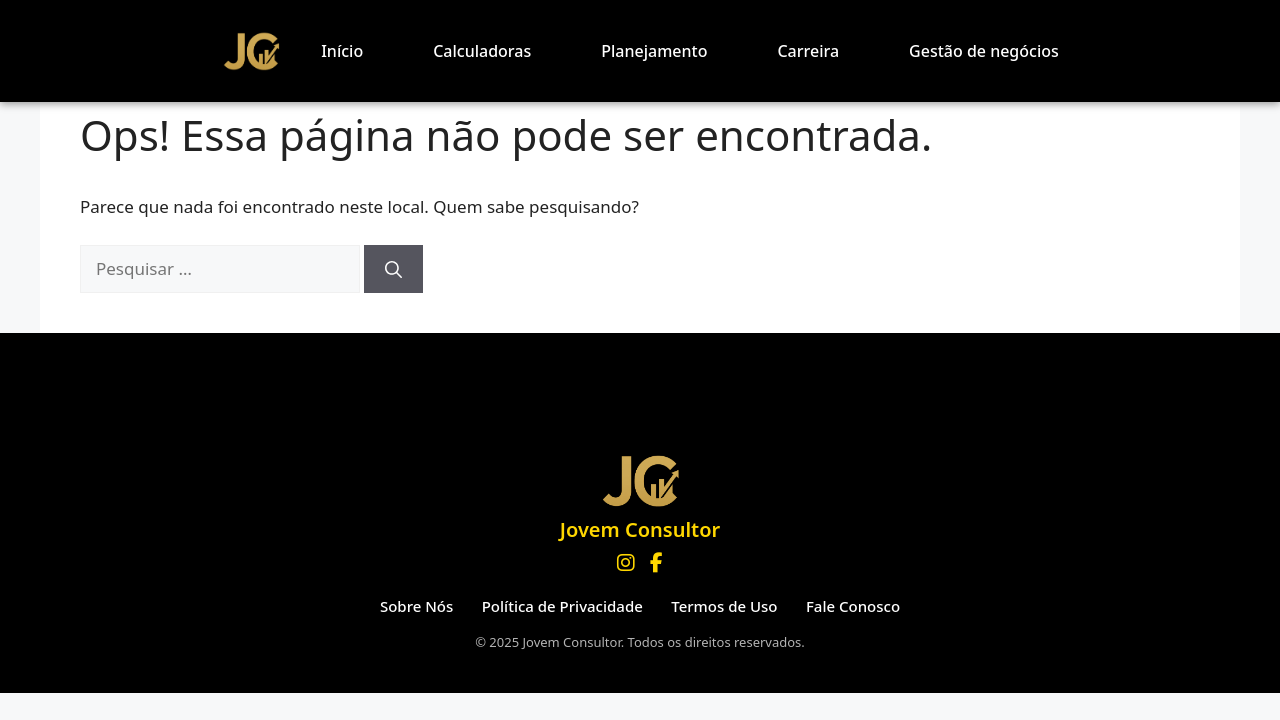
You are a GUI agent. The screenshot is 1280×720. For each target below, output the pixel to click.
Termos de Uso (724, 606)
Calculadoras (482, 51)
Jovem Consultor (640, 529)
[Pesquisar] (393, 269)
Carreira (808, 51)
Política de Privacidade (562, 606)
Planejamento (654, 51)
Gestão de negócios (984, 51)
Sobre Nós (416, 606)
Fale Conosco (853, 606)
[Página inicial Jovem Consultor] (640, 480)
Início (342, 51)
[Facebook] (656, 563)
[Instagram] (626, 563)
